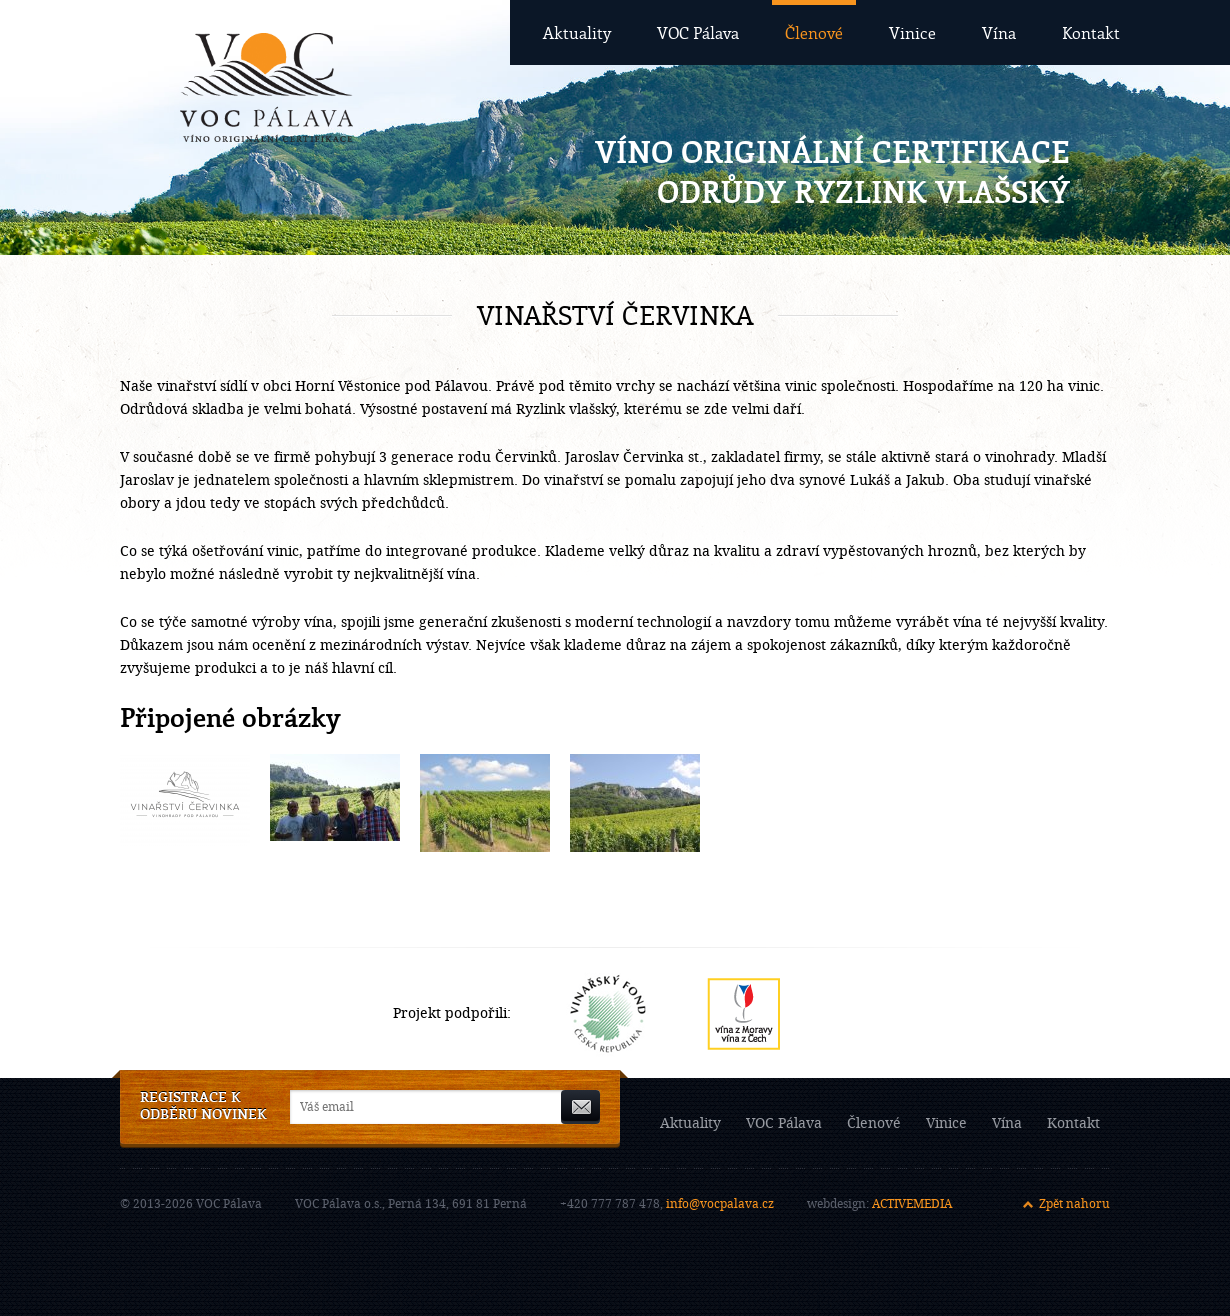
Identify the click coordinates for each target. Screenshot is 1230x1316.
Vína (999, 32)
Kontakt (1091, 32)
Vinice (912, 32)
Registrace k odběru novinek (203, 1107)
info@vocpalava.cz (720, 1204)
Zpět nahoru (1074, 1204)
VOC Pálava (698, 32)
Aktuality (577, 32)
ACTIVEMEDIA (912, 1204)
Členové (814, 32)
